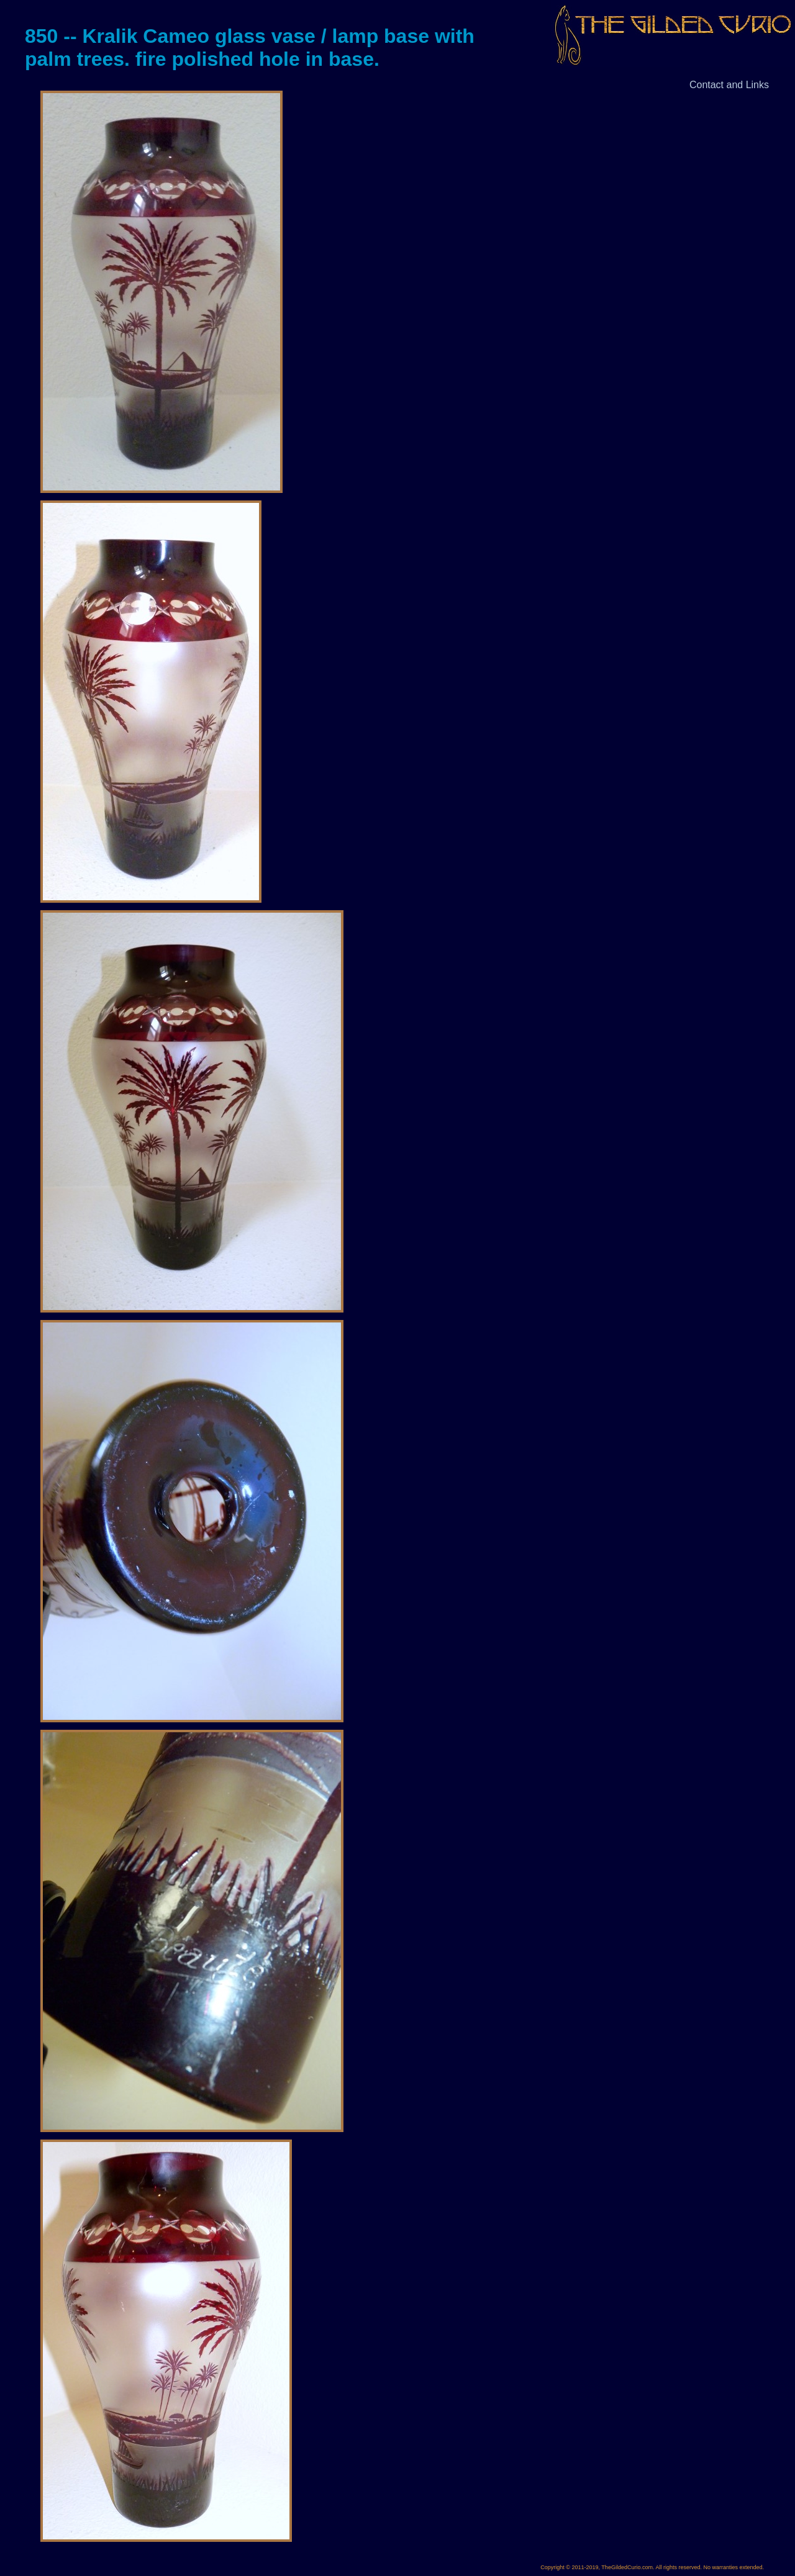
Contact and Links (729, 84)
